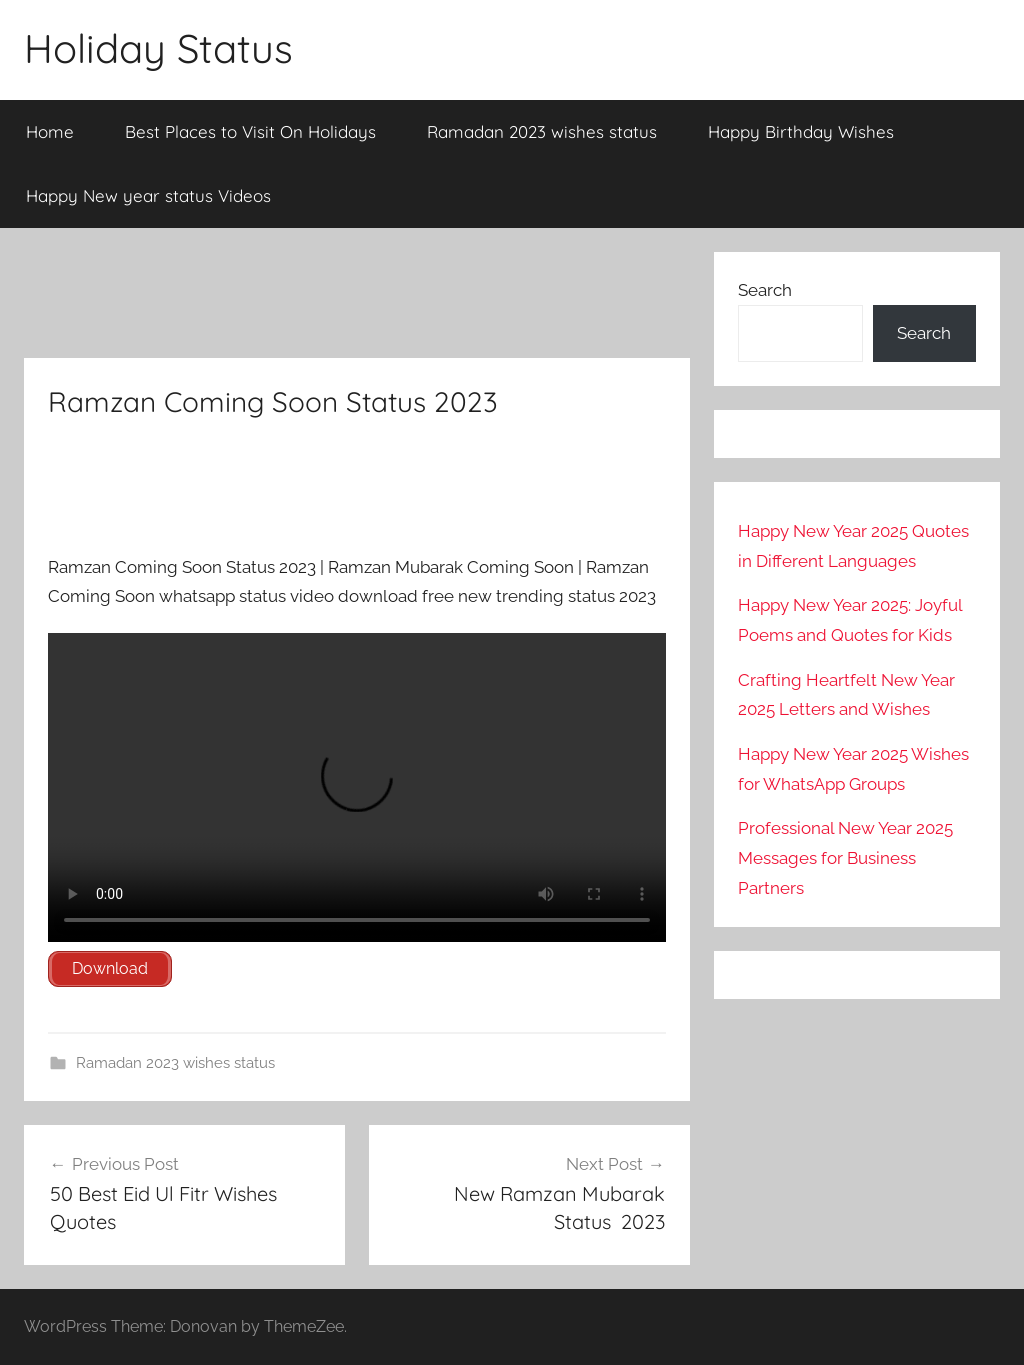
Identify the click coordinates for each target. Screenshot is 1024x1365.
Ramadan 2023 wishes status (542, 131)
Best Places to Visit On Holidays (250, 131)
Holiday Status (158, 48)
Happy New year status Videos (148, 195)
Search (765, 290)
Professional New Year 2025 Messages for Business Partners (845, 858)
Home (50, 131)
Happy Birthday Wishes (801, 131)
